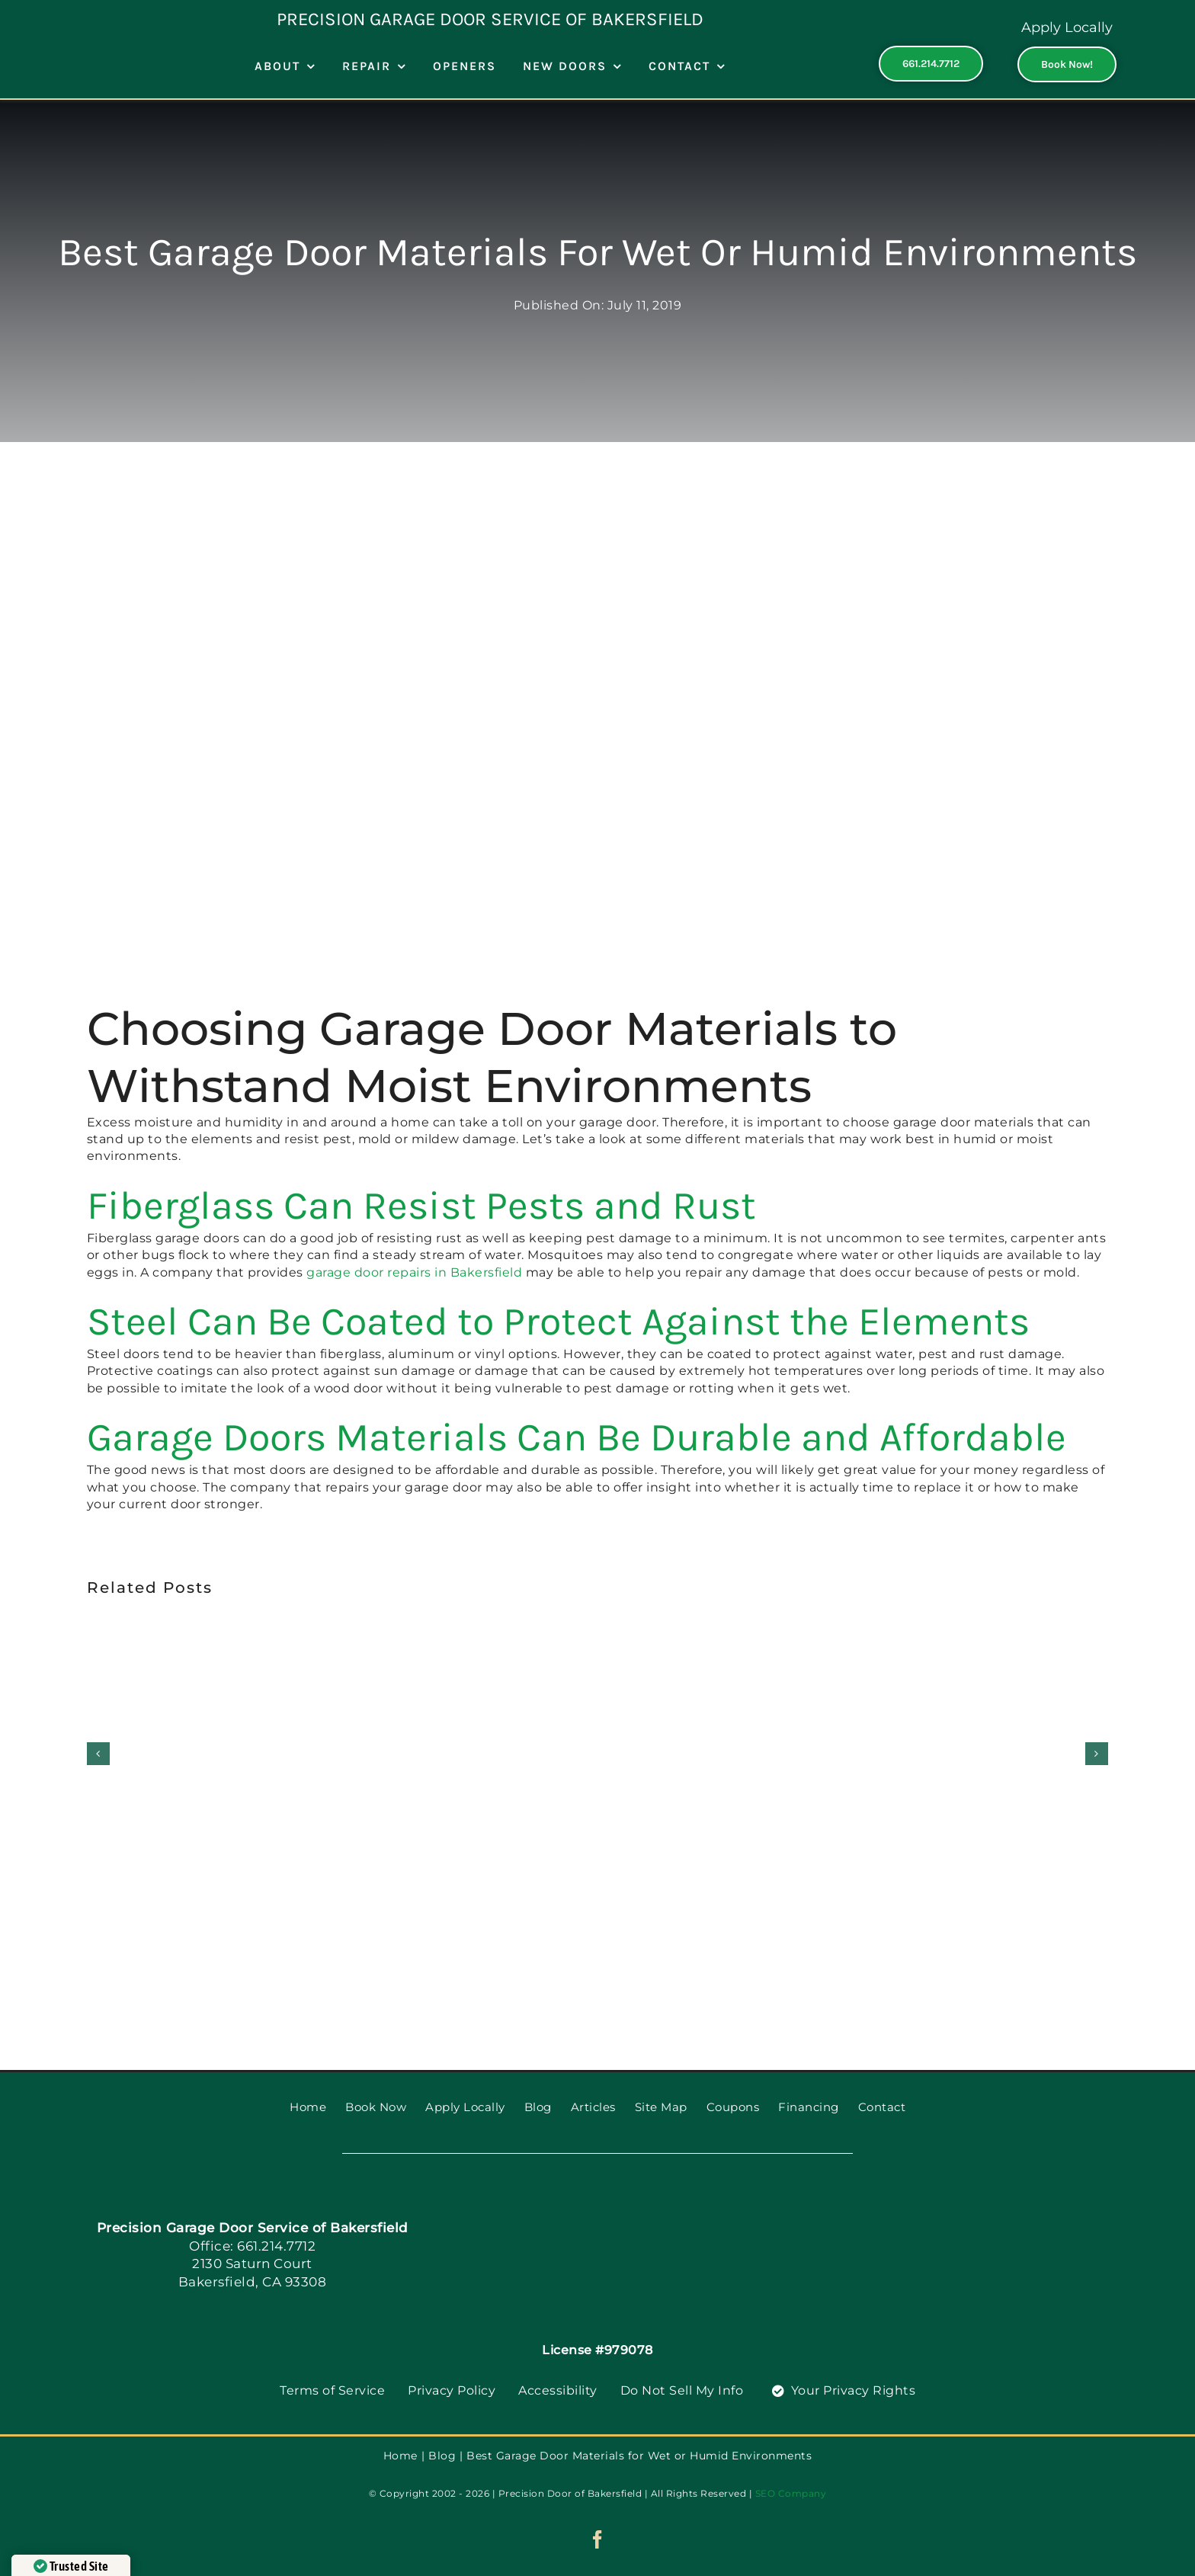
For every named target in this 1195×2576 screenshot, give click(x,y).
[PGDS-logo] (624, 2192)
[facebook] (597, 2539)
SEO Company (791, 2493)
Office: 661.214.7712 (252, 2246)
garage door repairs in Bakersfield (414, 1272)
